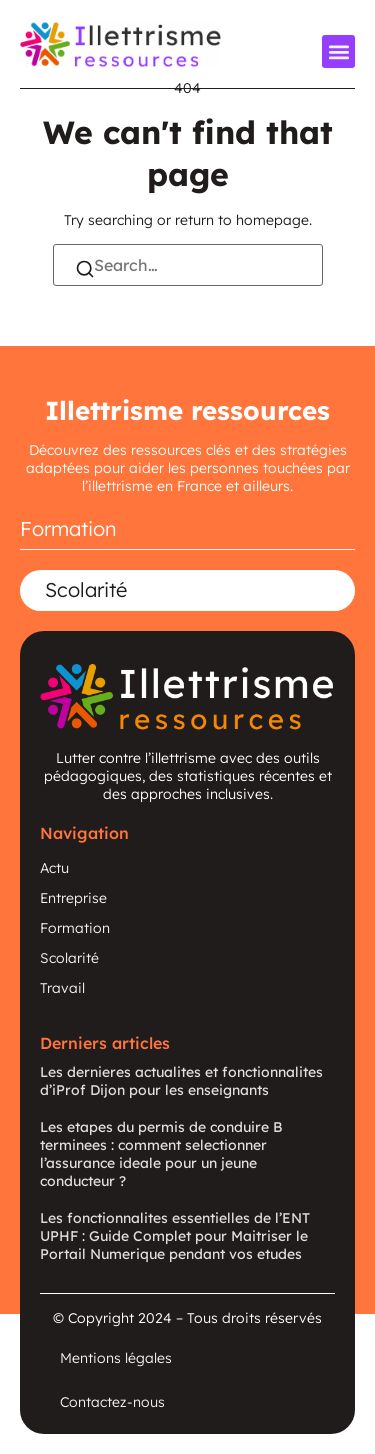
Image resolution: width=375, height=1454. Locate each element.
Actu (54, 868)
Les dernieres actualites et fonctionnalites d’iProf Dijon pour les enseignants (181, 1081)
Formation (68, 528)
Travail (62, 988)
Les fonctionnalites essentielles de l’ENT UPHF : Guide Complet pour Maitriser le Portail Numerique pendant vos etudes (175, 1236)
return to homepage (242, 220)
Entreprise (73, 898)
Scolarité (86, 589)
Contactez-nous (112, 1402)
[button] (338, 51)
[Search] (85, 271)
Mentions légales (116, 1358)
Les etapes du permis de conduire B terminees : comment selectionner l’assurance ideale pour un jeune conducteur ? (161, 1154)
